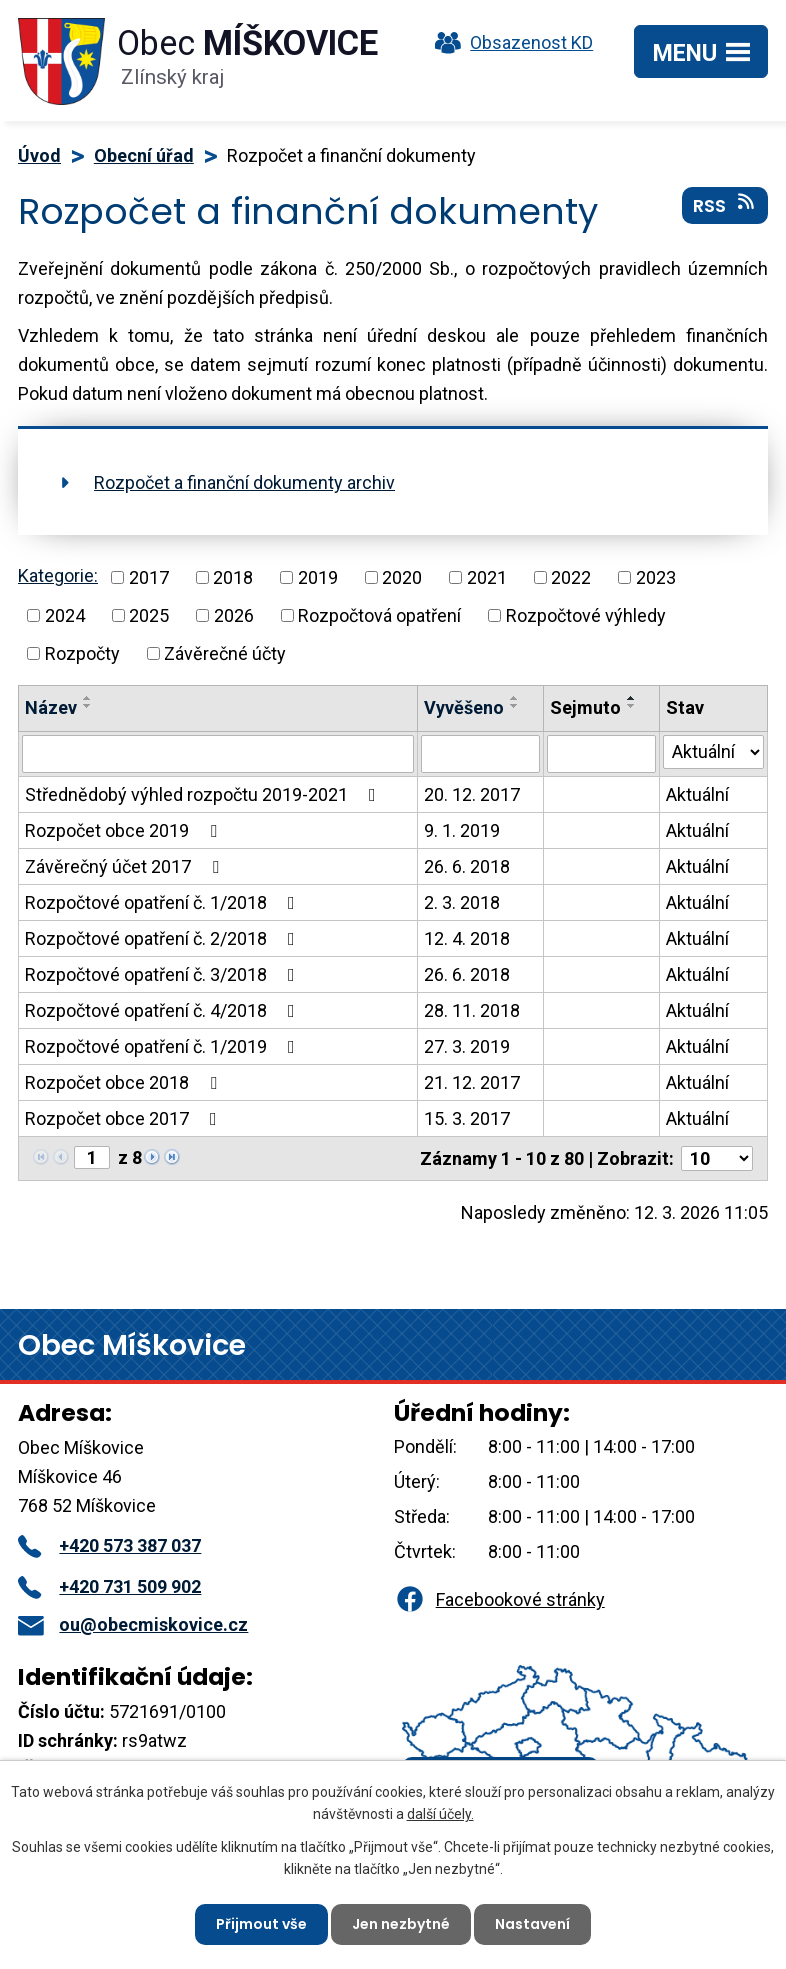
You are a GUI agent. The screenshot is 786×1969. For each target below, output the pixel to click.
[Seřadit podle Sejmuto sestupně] (632, 706)
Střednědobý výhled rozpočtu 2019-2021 (204, 794)
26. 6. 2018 (467, 866)
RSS (725, 205)
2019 (318, 577)
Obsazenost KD (509, 42)
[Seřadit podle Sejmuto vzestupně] (632, 698)
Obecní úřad (144, 155)
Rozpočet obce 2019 (125, 830)
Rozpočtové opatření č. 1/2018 (164, 902)
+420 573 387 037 (109, 1545)
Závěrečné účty (225, 653)
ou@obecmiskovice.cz (133, 1624)
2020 (402, 577)
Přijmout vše (261, 1924)
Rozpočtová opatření (379, 615)
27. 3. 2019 (467, 1046)
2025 (149, 615)
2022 (571, 577)
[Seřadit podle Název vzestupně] (88, 698)
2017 (149, 577)
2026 (234, 615)
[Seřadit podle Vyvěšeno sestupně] (515, 706)
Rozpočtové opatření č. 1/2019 (164, 1046)
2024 (65, 615)
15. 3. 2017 (467, 1118)
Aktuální (697, 794)
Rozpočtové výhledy (586, 615)
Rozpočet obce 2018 (125, 1082)
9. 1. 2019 (462, 830)
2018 (233, 577)
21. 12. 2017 (472, 1082)
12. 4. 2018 (467, 938)
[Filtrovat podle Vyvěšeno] (480, 754)
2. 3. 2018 (462, 902)
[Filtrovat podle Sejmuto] (601, 754)
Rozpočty (82, 653)
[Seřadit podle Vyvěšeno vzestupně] (515, 698)
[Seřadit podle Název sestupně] (88, 706)
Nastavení (532, 1924)
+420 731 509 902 (109, 1586)
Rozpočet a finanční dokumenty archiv (244, 482)
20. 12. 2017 (472, 794)
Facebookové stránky (499, 1599)
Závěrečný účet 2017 (126, 866)
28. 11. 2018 (472, 1010)
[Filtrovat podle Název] (218, 754)
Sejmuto (585, 707)
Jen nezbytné (401, 1924)
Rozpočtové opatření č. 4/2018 (164, 1010)
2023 (656, 577)
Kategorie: (58, 575)
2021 (487, 577)
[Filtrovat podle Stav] (713, 752)
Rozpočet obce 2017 (125, 1118)
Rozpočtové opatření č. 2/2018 (164, 938)
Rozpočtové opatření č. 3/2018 (164, 974)
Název (51, 707)
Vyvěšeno (464, 707)
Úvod (39, 155)
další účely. (440, 1814)
